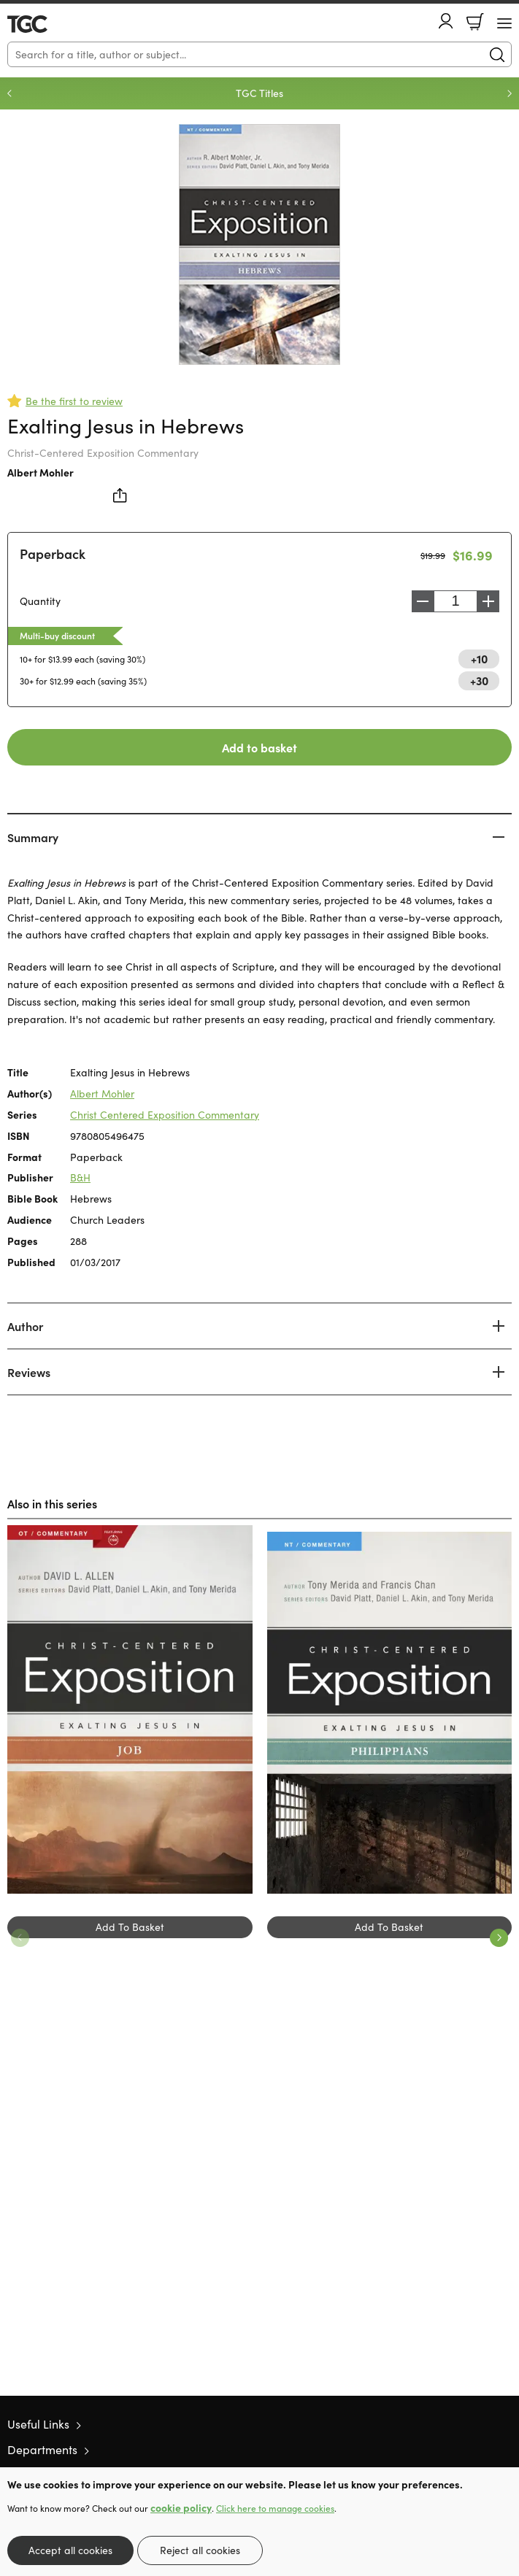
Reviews (28, 1372)
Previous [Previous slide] (9, 93)
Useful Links (38, 2424)
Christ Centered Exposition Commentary (164, 1115)
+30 (479, 680)
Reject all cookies (200, 2550)
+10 (479, 658)
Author (25, 1326)
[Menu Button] (504, 23)
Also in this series (52, 1503)
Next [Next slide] (509, 93)
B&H (80, 1177)
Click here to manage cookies (275, 2508)
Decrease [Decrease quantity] (423, 601)
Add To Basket (130, 1927)
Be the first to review (74, 401)
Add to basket (259, 747)
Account (446, 20)
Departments (42, 2449)
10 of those (49, 24)
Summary (32, 837)
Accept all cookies (70, 2550)
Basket (475, 22)
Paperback (52, 553)
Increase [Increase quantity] (488, 601)
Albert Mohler (40, 472)
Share (120, 495)
